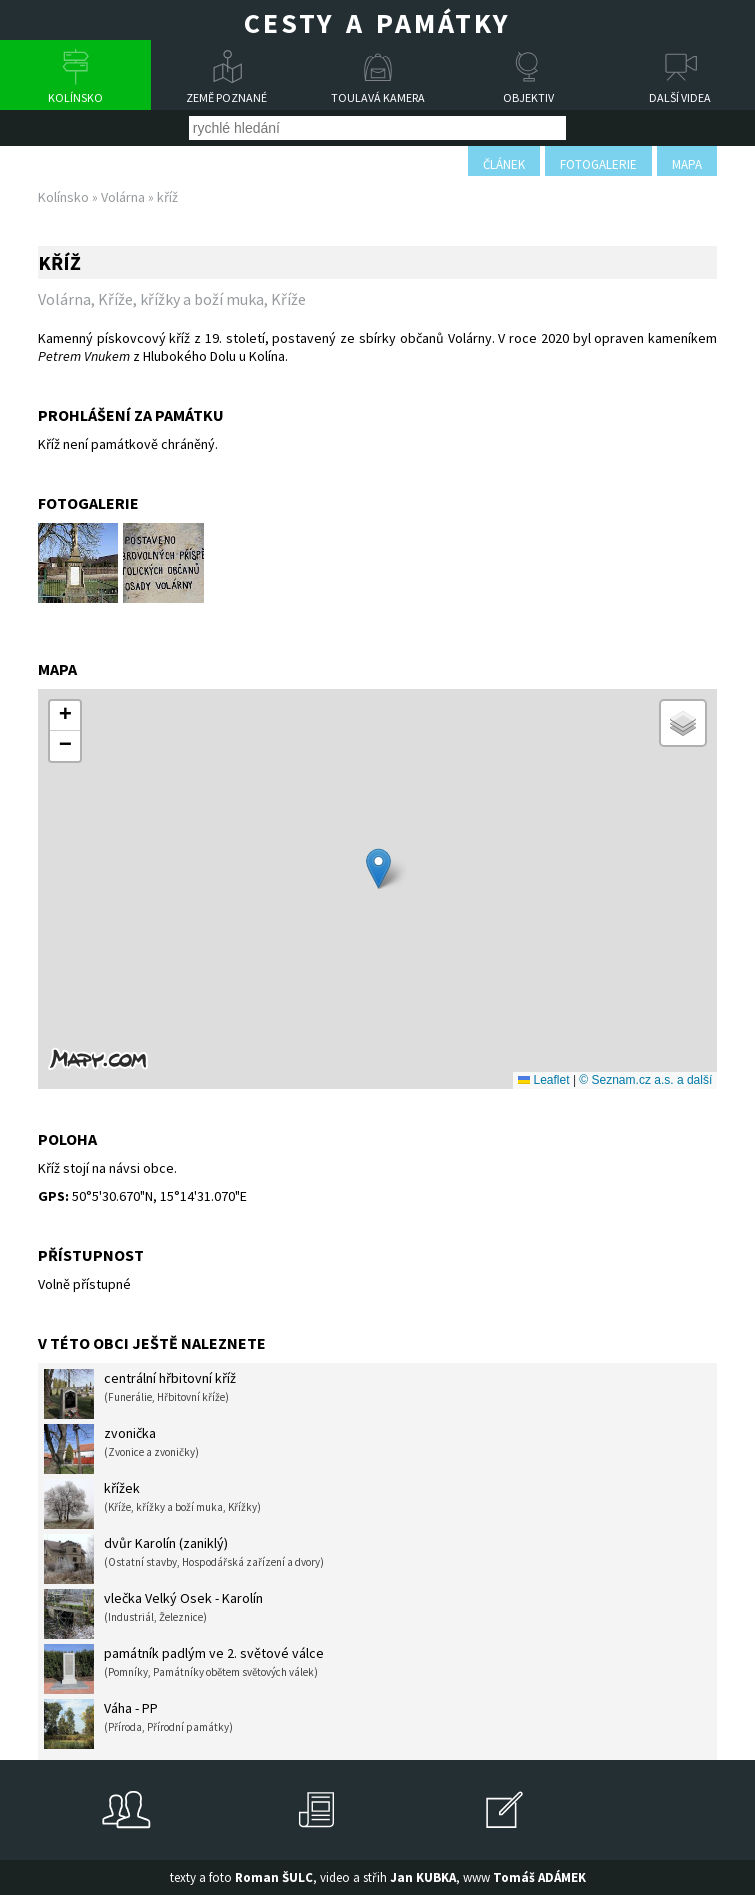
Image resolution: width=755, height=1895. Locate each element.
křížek (152, 1504)
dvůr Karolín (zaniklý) (184, 1559)
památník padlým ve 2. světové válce (184, 1669)
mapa (687, 164)
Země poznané (226, 97)
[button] (378, 868)
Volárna (123, 197)
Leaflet (543, 1080)
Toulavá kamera (378, 97)
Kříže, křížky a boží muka (181, 299)
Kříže (288, 299)
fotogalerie (598, 164)
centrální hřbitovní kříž (140, 1394)
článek (504, 164)
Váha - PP (138, 1724)
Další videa (680, 97)
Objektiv (528, 97)
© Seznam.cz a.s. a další (645, 1080)
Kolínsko (75, 97)
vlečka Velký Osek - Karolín (153, 1614)
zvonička (121, 1449)
